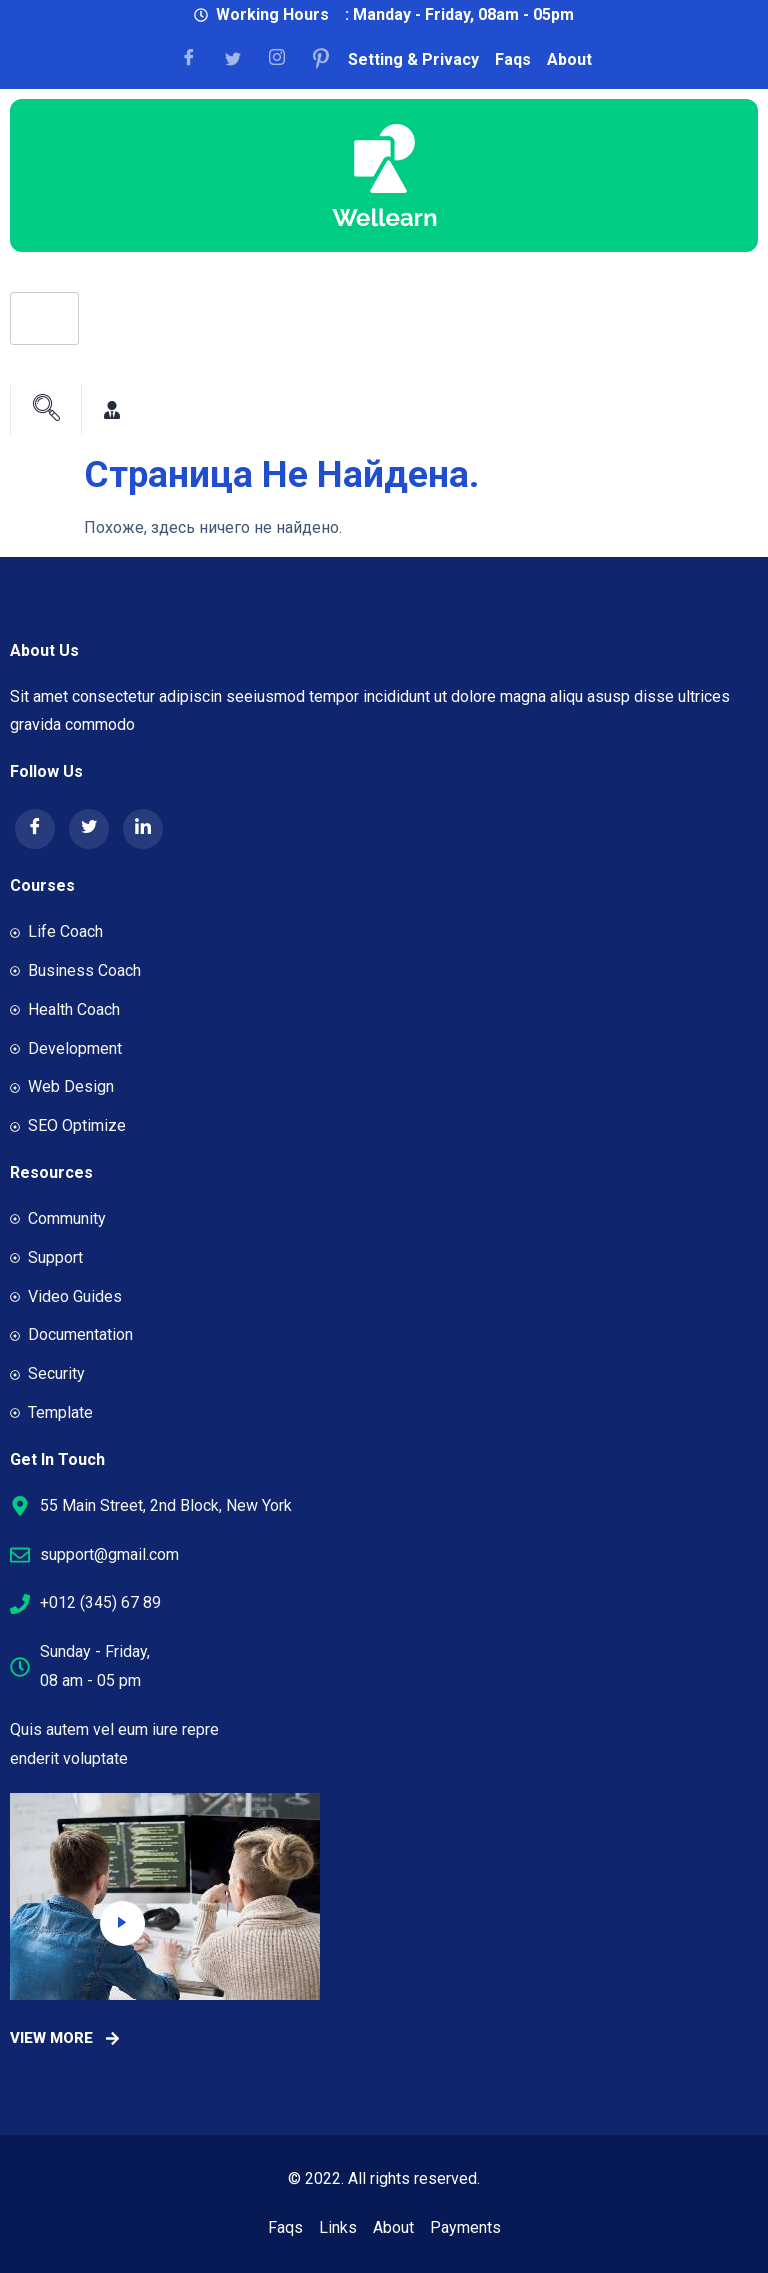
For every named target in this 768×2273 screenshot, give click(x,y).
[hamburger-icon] (44, 318)
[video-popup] (122, 1923)
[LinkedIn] (143, 829)
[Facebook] (196, 59)
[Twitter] (89, 829)
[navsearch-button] (46, 410)
